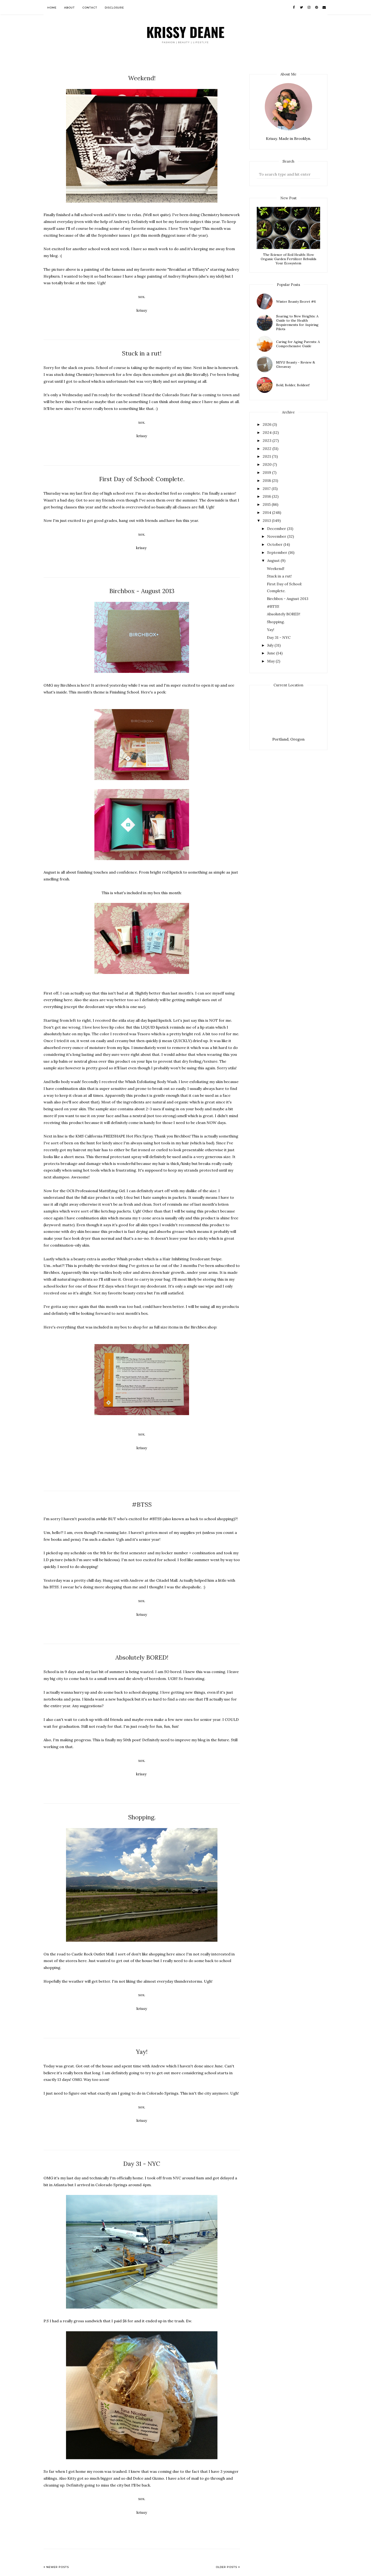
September (277, 552)
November (277, 536)
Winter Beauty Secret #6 (296, 301)
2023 (267, 440)
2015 (267, 504)
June (271, 653)
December (277, 528)
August (274, 560)
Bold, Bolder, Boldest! (293, 385)
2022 (267, 448)
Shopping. (142, 1805)
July (270, 645)
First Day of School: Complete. (142, 474)
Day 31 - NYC (142, 2147)
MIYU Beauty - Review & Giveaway (295, 364)
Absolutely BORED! (142, 1647)
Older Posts (226, 2550)
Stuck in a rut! (141, 350)
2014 (267, 512)
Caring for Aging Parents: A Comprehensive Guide (298, 344)
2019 (267, 472)
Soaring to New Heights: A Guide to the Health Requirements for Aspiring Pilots (297, 322)
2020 (268, 464)
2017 (267, 488)
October (275, 544)
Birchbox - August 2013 (141, 584)
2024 (268, 432)
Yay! (141, 2037)
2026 (267, 424)
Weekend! (142, 77)
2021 (267, 456)
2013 (267, 520)
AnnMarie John (99, 2570)
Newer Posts (57, 2550)
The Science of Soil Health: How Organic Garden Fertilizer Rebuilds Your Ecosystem (288, 259)
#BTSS (142, 1496)
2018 (267, 480)
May (271, 661)
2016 (267, 496)
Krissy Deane (65, 2570)
